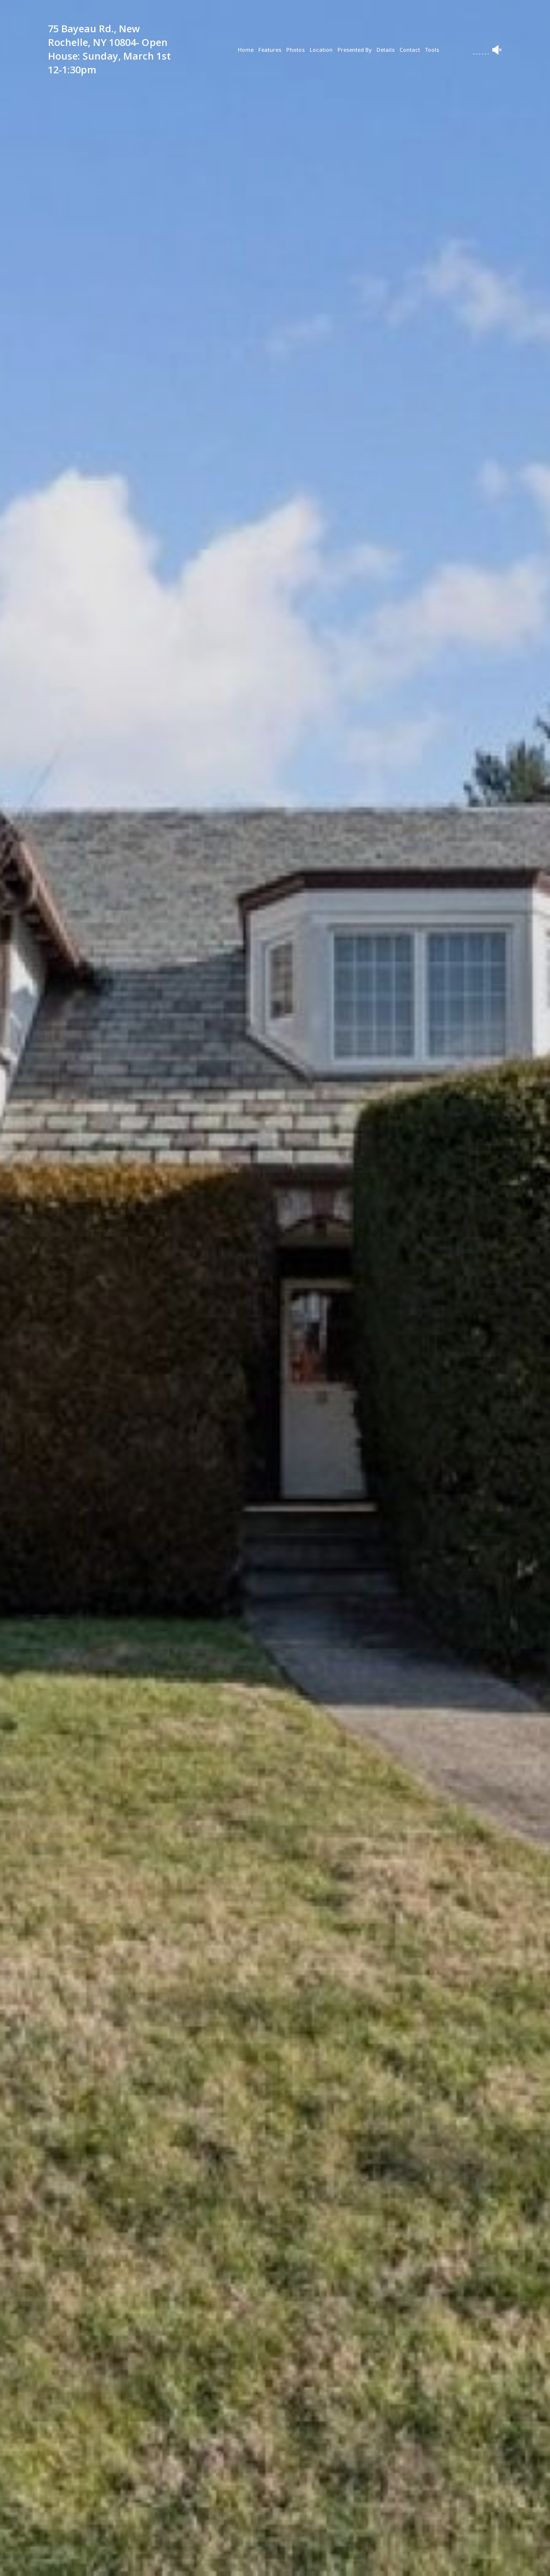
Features (269, 49)
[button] (212, 2558)
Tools (432, 49)
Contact (410, 49)
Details (386, 49)
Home (246, 49)
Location (321, 49)
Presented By (355, 49)
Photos (295, 49)
